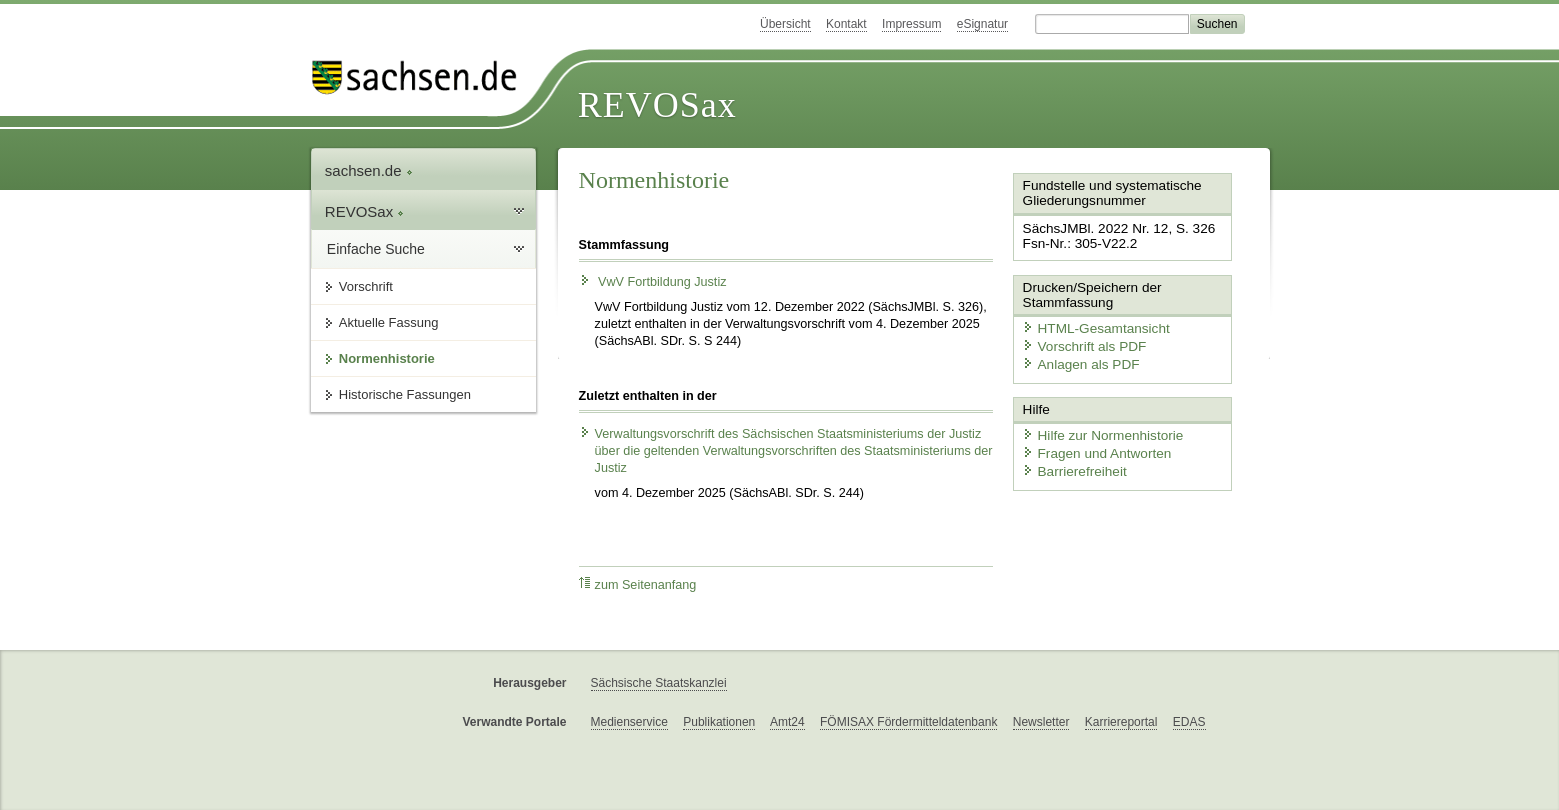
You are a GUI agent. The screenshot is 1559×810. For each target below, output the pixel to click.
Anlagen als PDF (1076, 360)
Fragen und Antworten (1091, 447)
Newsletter (1041, 722)
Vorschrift (366, 286)
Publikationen (719, 722)
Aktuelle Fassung (389, 322)
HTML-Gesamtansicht (1090, 325)
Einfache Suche (376, 249)
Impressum (911, 24)
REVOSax (657, 105)
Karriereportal (1121, 722)
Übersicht (785, 24)
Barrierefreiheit (1070, 465)
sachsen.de (369, 170)
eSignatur (982, 24)
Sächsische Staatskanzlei (659, 683)
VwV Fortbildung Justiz (653, 282)
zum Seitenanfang (638, 584)
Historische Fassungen (405, 394)
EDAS (1189, 722)
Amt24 (787, 722)
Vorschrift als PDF (1079, 343)
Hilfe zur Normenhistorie (1096, 430)
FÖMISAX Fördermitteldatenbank (908, 722)
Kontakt (846, 24)
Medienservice (629, 722)
